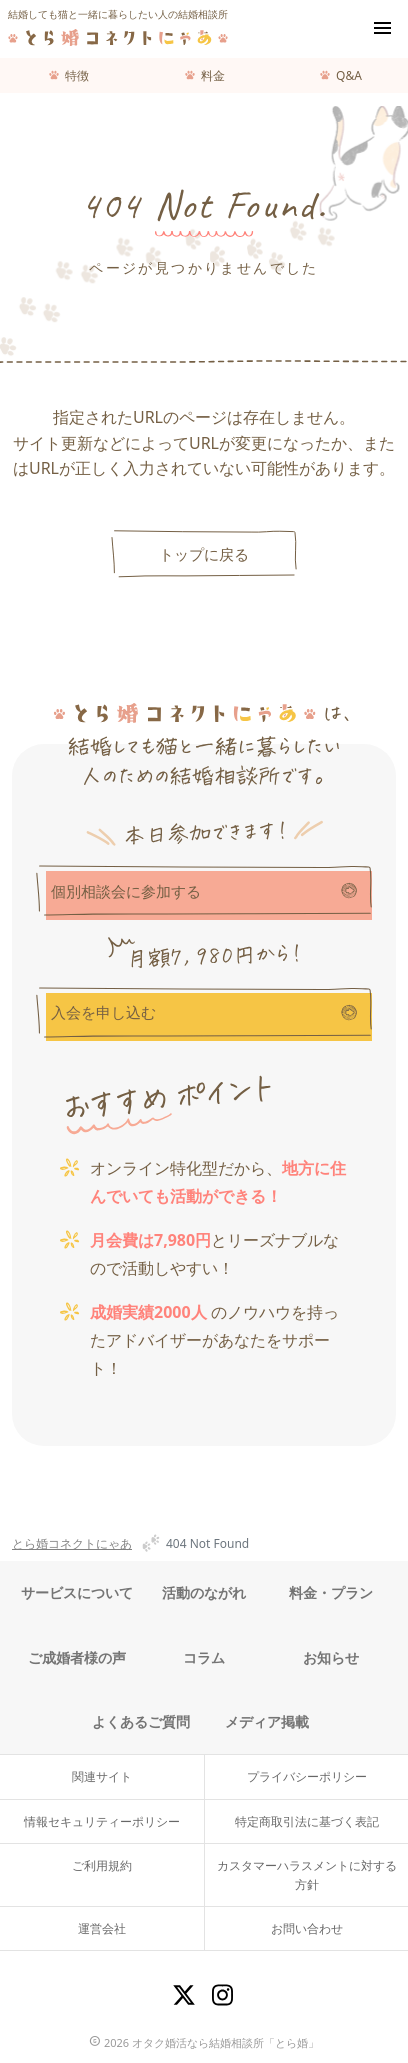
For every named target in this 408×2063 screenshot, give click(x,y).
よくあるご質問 (141, 1721)
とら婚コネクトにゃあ (72, 1543)
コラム (204, 1657)
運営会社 (102, 1928)
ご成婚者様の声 (77, 1657)
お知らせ (331, 1657)
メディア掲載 (267, 1721)
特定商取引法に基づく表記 (307, 1821)
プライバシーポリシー (307, 1776)
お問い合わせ (307, 1928)
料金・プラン (331, 1592)
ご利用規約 (102, 1865)
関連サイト (102, 1776)
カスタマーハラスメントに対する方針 (307, 1875)
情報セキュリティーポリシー (102, 1821)
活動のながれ (204, 1592)
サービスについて (77, 1592)
